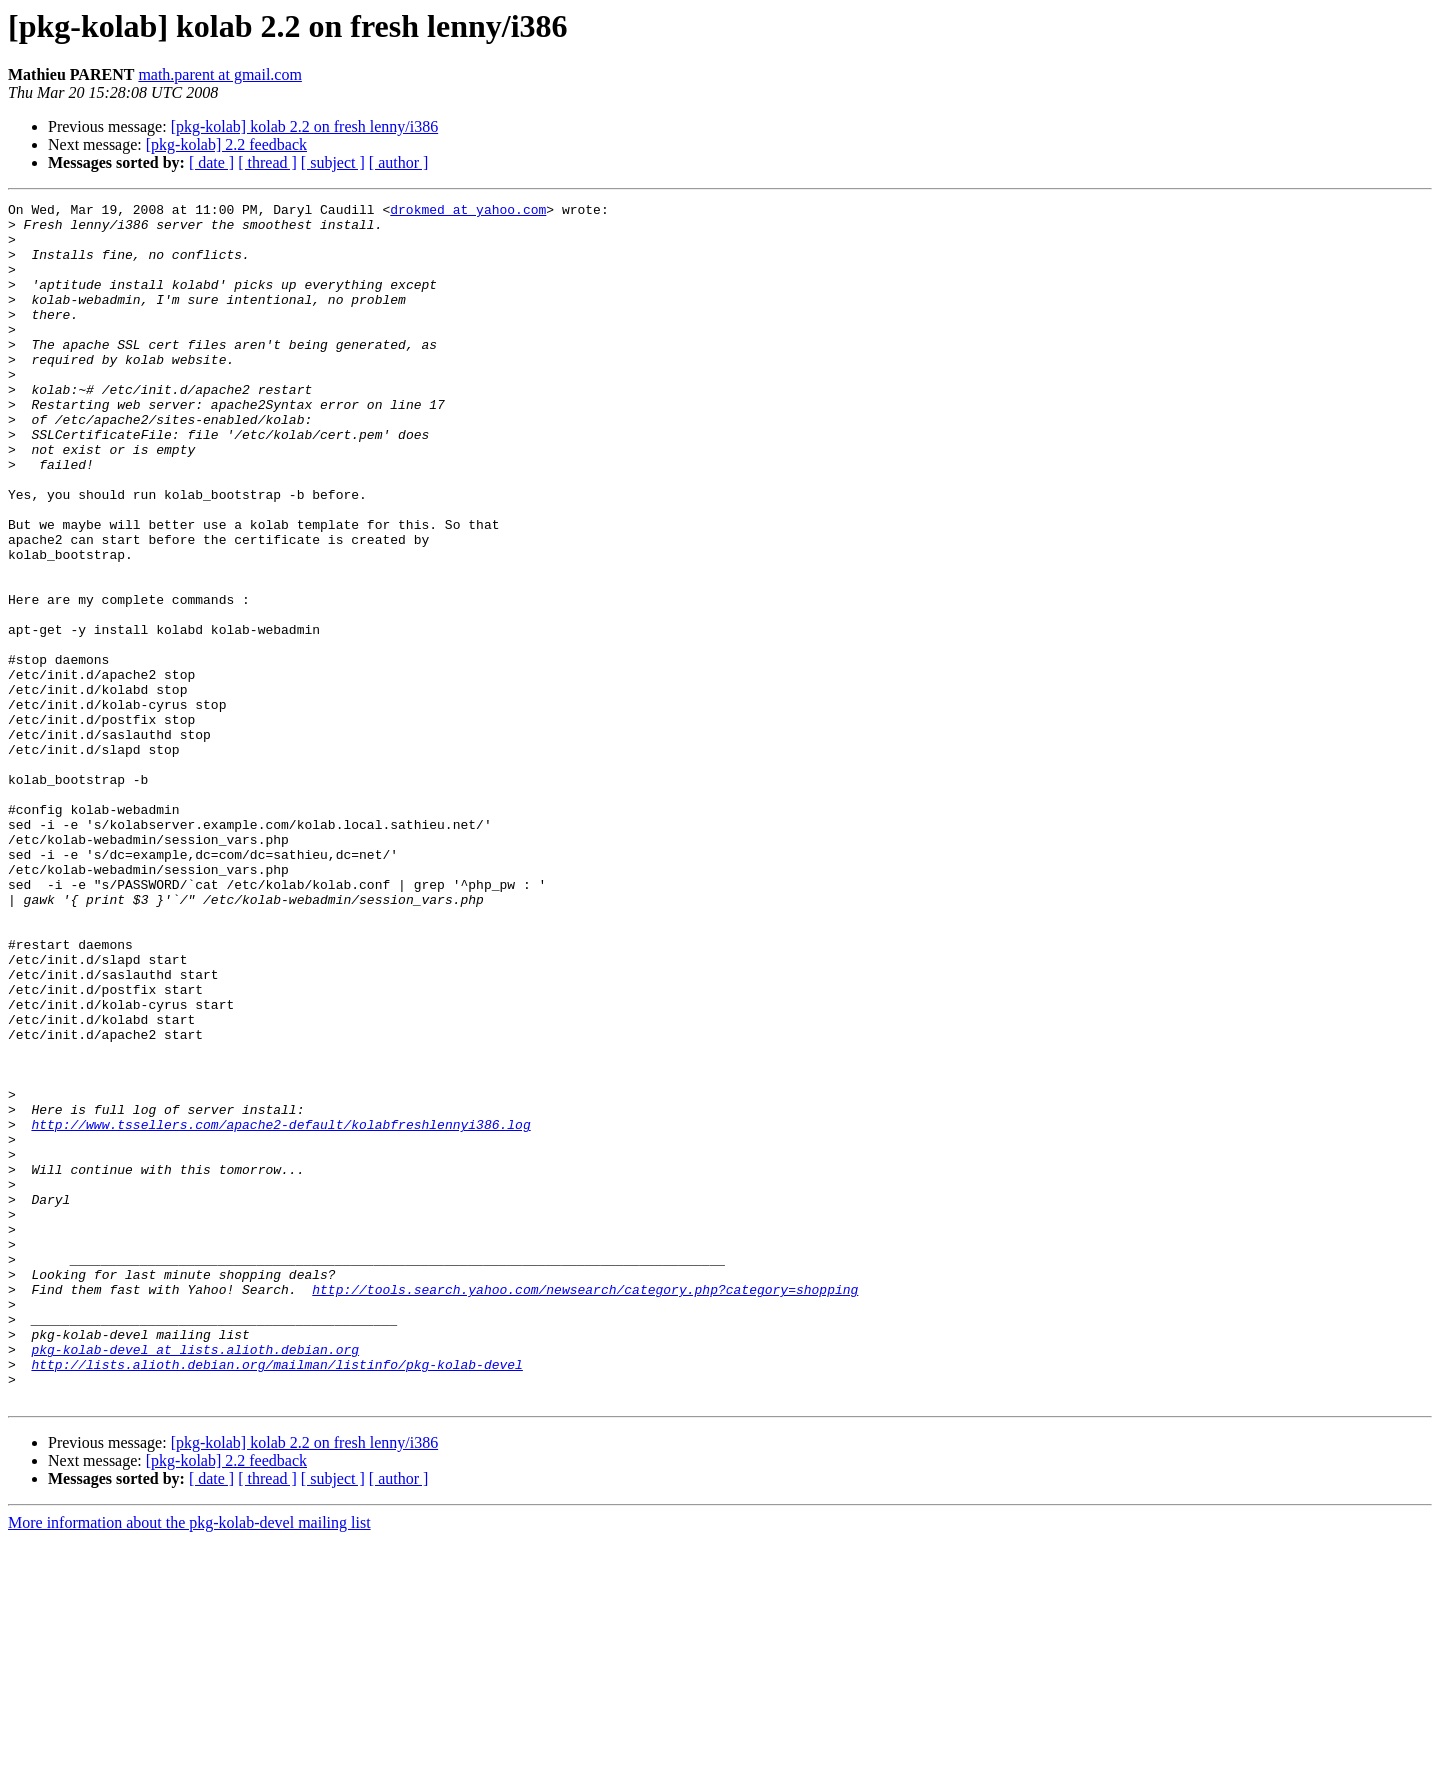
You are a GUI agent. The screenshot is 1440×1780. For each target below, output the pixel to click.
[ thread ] (267, 162)
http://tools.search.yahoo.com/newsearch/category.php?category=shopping (585, 1508)
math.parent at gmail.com (220, 74)
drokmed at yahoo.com (468, 212)
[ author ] (399, 162)
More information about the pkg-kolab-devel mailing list (189, 1762)
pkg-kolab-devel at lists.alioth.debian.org (195, 1580)
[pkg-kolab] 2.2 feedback (226, 144)
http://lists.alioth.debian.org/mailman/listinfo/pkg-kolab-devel (276, 1598)
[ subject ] (333, 162)
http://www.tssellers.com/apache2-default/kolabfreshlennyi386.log (280, 1310)
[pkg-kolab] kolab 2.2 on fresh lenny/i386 (305, 126)
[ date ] (211, 162)
